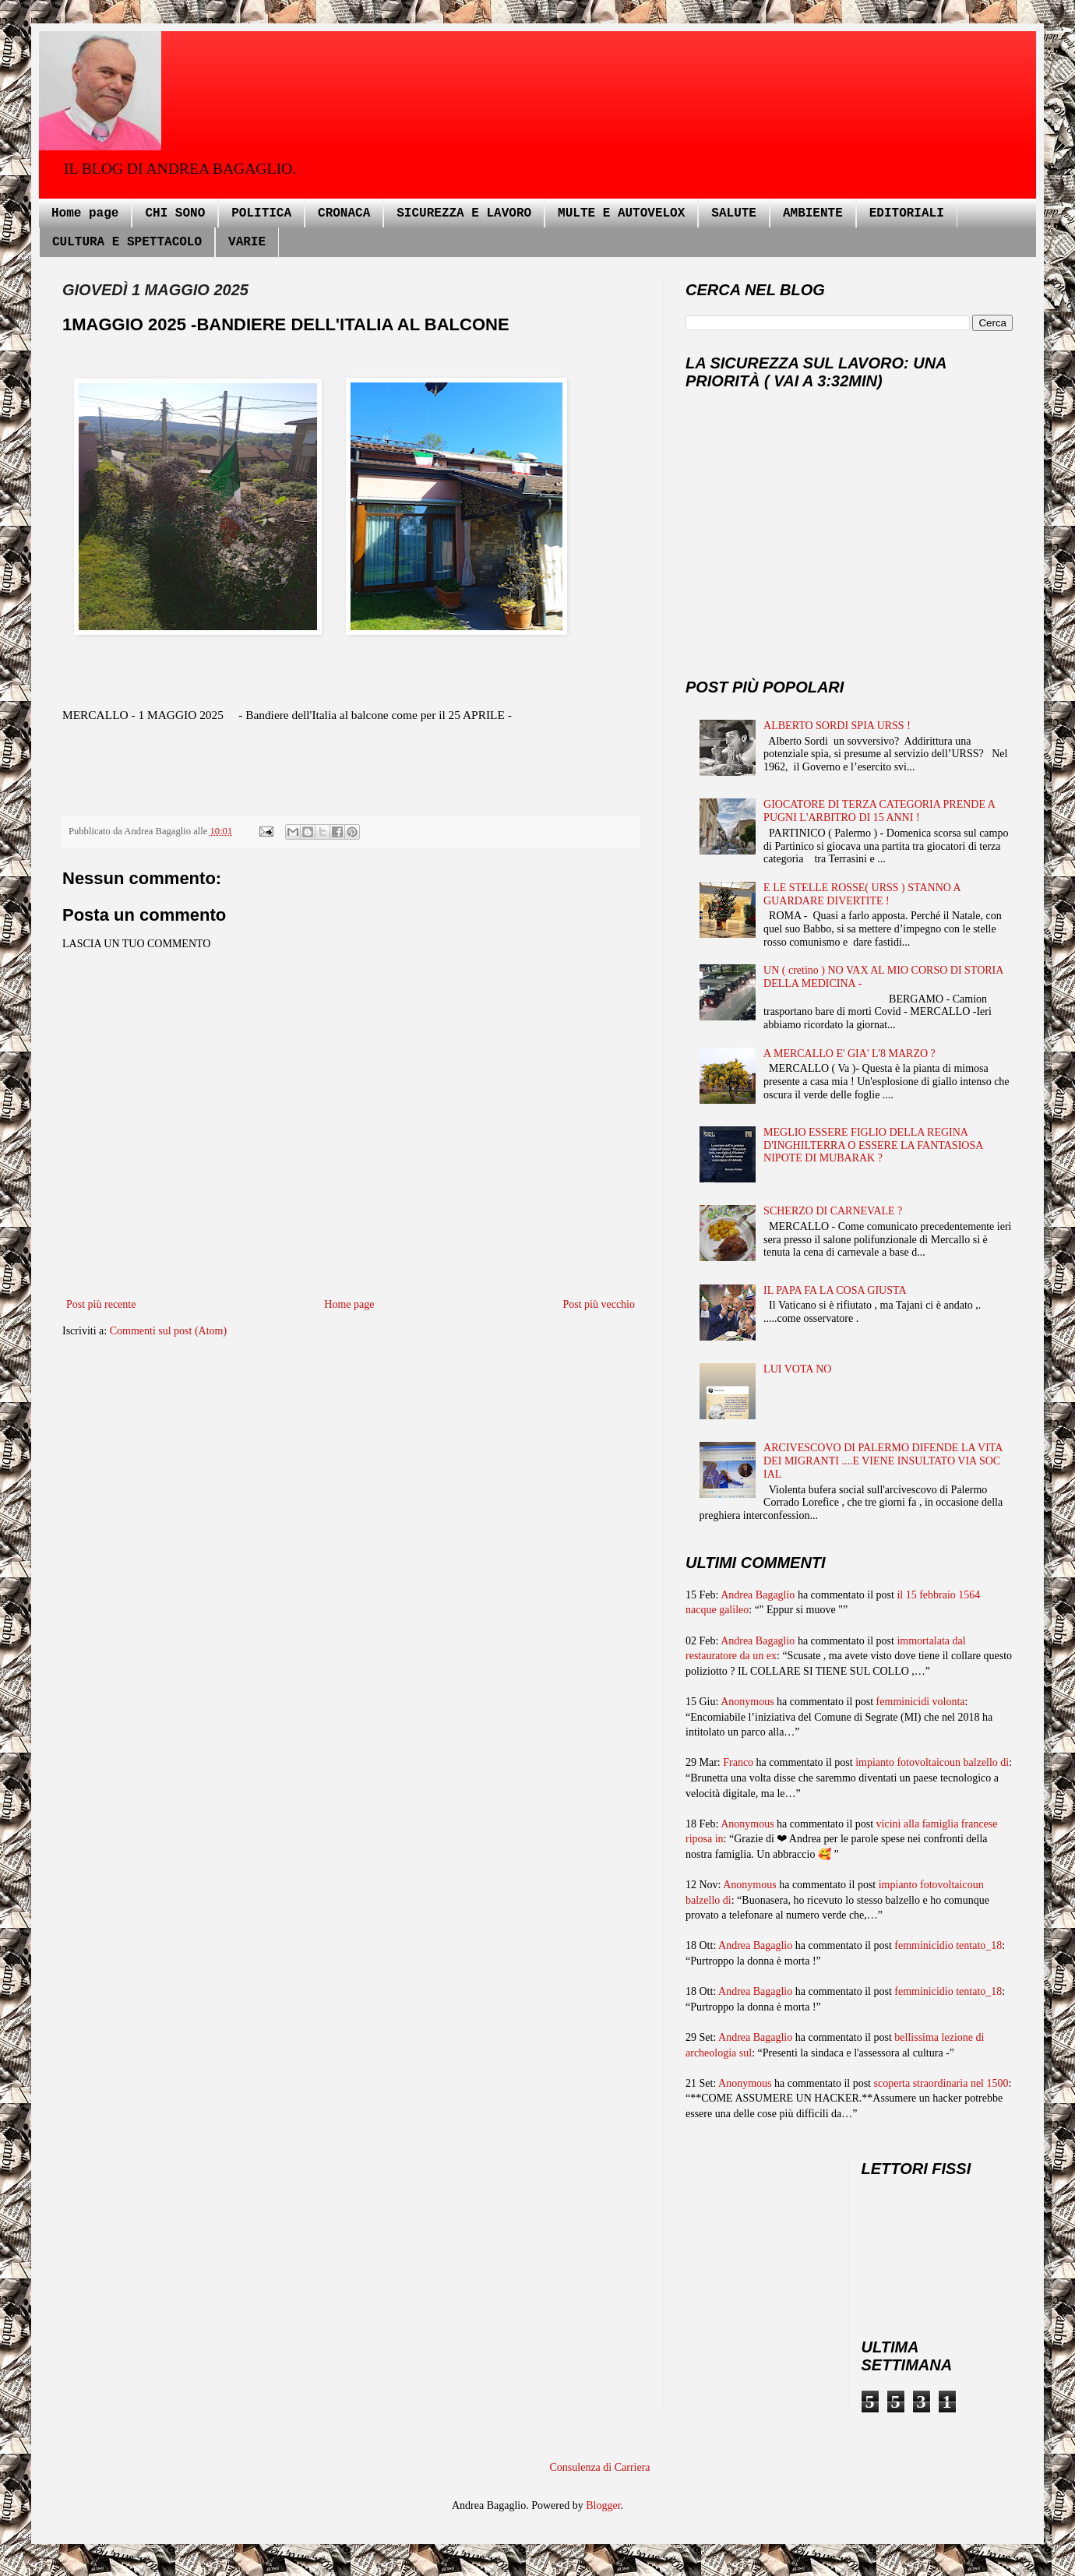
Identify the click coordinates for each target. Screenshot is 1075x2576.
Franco (738, 1762)
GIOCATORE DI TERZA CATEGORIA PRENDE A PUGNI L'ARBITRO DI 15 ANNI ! (879, 810)
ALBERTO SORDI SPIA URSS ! (837, 725)
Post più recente (101, 1304)
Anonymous (747, 1701)
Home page (84, 213)
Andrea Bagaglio (758, 1595)
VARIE (247, 242)
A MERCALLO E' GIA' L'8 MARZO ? (849, 1053)
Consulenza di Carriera (600, 2467)
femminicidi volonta (920, 1701)
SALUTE (733, 213)
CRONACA (344, 213)
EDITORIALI (906, 213)
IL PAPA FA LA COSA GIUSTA (834, 1290)
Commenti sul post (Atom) (168, 1331)
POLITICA (261, 213)
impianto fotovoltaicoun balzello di (932, 1762)
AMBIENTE (813, 213)
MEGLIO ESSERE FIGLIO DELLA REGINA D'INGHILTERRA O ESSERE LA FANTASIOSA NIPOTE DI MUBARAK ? (872, 1145)
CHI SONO (175, 213)
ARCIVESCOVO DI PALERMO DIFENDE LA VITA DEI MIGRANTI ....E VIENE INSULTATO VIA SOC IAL (883, 1461)
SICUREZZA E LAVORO (464, 213)
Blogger (603, 2505)
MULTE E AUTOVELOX (621, 213)
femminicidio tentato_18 (948, 1945)
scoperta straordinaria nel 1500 (941, 2083)
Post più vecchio (598, 1304)
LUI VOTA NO (797, 1369)
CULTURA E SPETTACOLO (127, 242)
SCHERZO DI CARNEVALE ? (832, 1211)
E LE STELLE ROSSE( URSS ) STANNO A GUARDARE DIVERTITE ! (861, 894)
